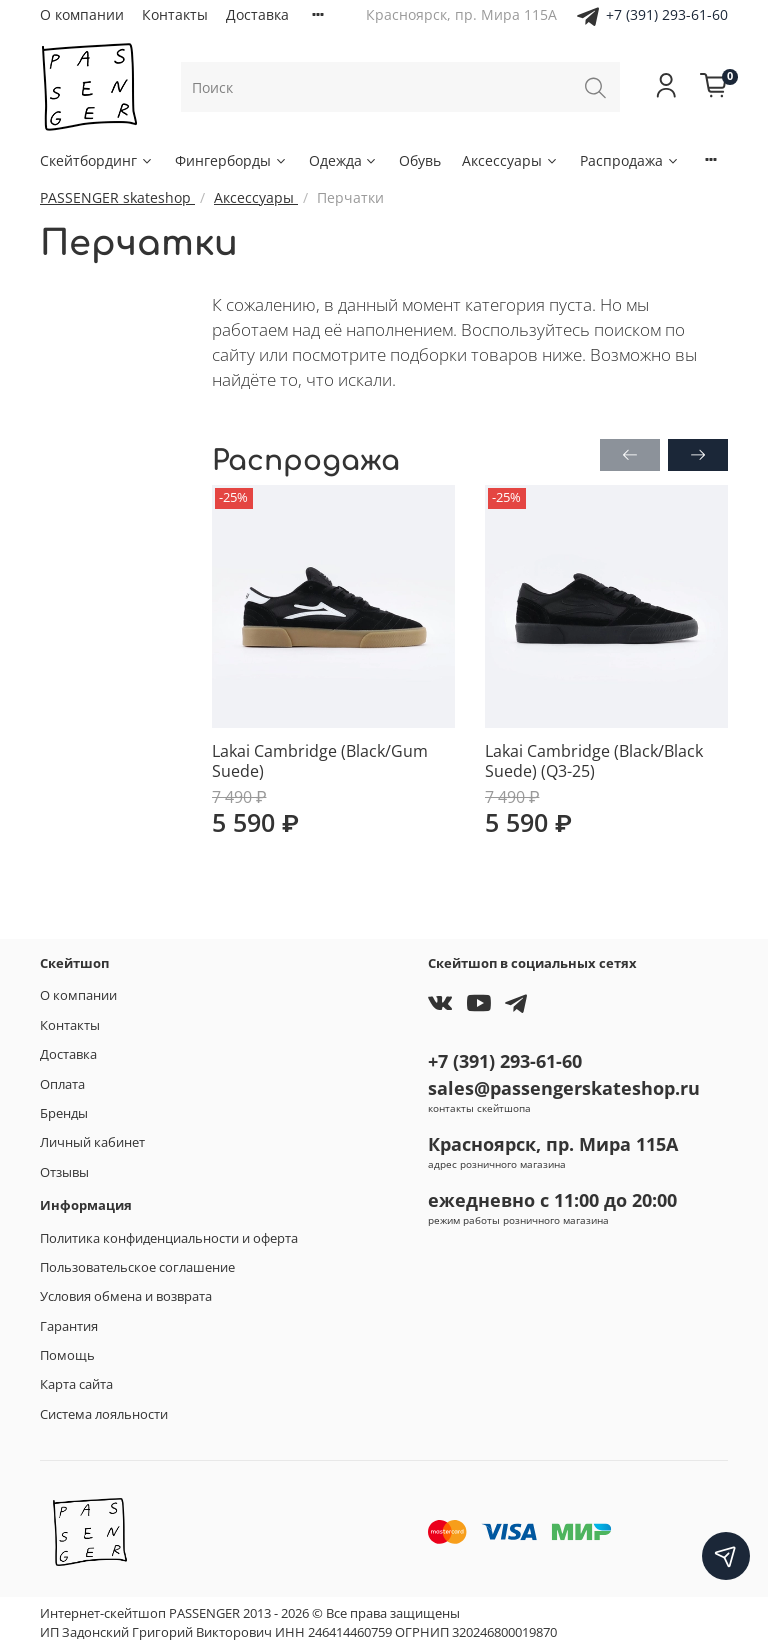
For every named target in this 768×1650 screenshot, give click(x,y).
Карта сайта (76, 1384)
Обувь (420, 160)
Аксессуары (510, 160)
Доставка (257, 14)
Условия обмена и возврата (126, 1296)
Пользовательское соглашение (137, 1267)
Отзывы (64, 1172)
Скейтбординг (97, 160)
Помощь (67, 1355)
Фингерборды (231, 160)
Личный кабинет (92, 1142)
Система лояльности (104, 1414)
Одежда (344, 160)
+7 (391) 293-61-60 (667, 14)
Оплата (62, 1084)
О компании (82, 14)
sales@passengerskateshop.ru (564, 1088)
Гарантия (69, 1326)
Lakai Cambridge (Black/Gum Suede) (320, 761)
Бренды (64, 1113)
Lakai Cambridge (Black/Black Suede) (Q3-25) (594, 761)
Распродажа (630, 160)
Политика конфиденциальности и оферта (169, 1238)
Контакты (175, 14)
